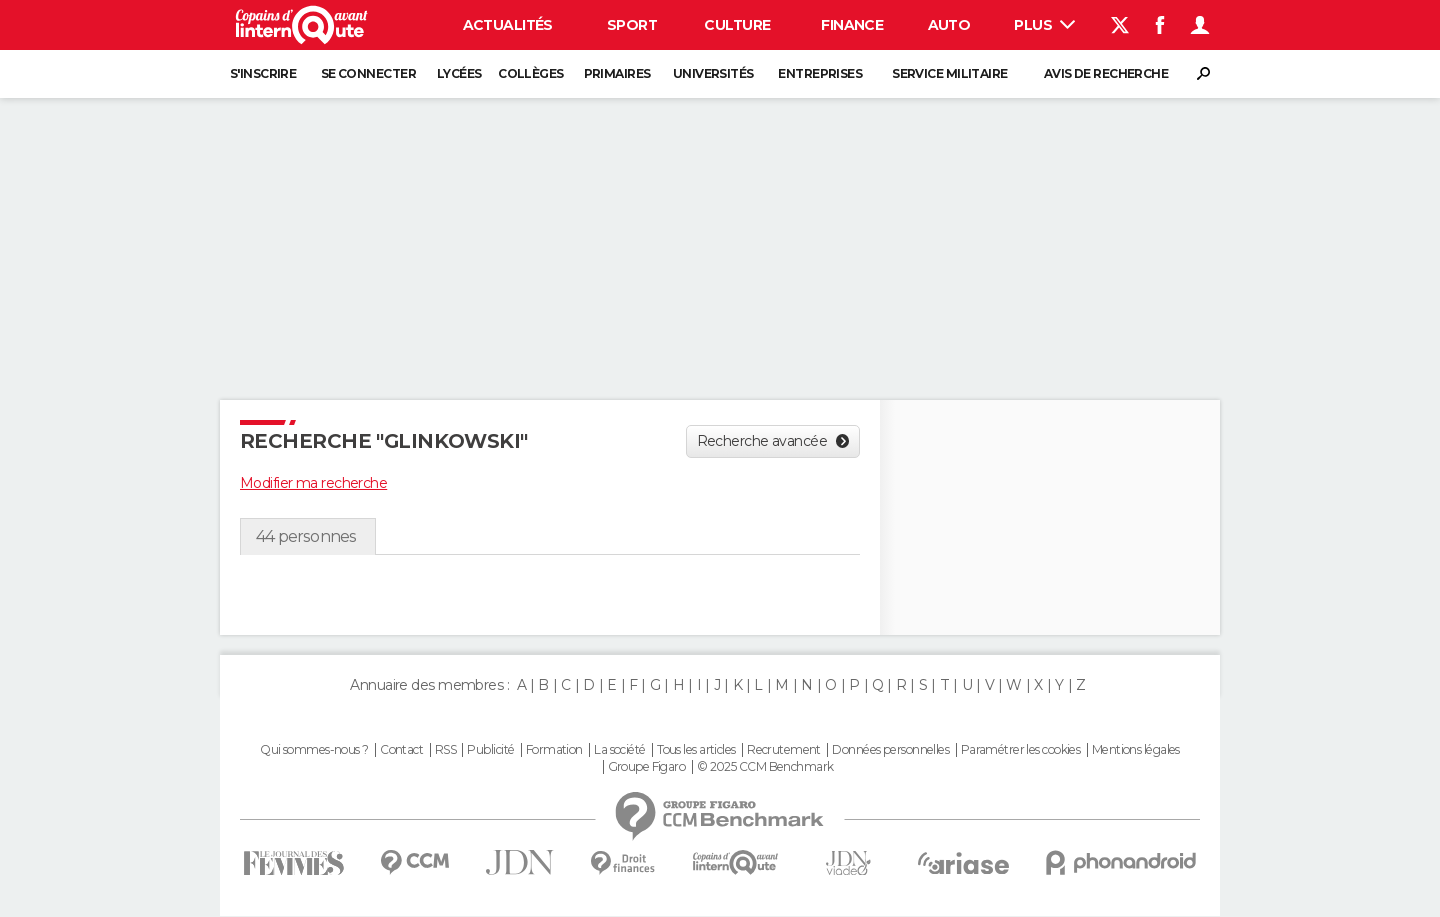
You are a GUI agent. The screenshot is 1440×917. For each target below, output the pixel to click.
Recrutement (784, 750)
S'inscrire (263, 73)
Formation (554, 750)
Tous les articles (696, 750)
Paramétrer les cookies (1021, 750)
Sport (632, 25)
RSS (445, 750)
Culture (737, 25)
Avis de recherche (1106, 73)
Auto (949, 25)
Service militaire (949, 73)
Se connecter (368, 73)
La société (619, 750)
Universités (713, 73)
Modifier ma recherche (313, 483)
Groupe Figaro (647, 767)
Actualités (508, 25)
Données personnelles (890, 750)
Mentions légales (1136, 750)
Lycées (459, 73)
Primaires (617, 73)
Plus (1044, 25)
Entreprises (820, 73)
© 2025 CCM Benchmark (765, 767)
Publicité (490, 750)
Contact (401, 750)
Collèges (531, 73)
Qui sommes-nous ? (314, 750)
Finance (852, 25)
